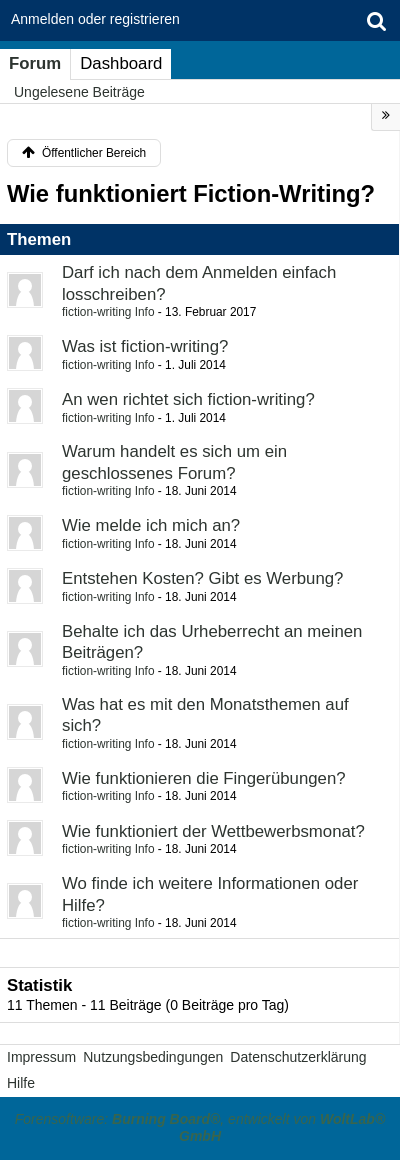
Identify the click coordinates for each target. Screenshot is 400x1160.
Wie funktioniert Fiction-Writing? (191, 193)
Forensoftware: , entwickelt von (200, 1128)
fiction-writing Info (108, 312)
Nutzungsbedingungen (153, 1057)
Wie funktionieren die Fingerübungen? (204, 778)
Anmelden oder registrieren (95, 19)
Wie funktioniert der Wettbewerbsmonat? (213, 831)
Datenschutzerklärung (298, 1057)
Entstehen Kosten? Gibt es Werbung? (202, 578)
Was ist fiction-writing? (145, 346)
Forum (35, 63)
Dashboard (121, 63)
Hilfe (21, 1083)
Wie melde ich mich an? (151, 525)
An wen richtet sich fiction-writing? (188, 399)
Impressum (41, 1057)
